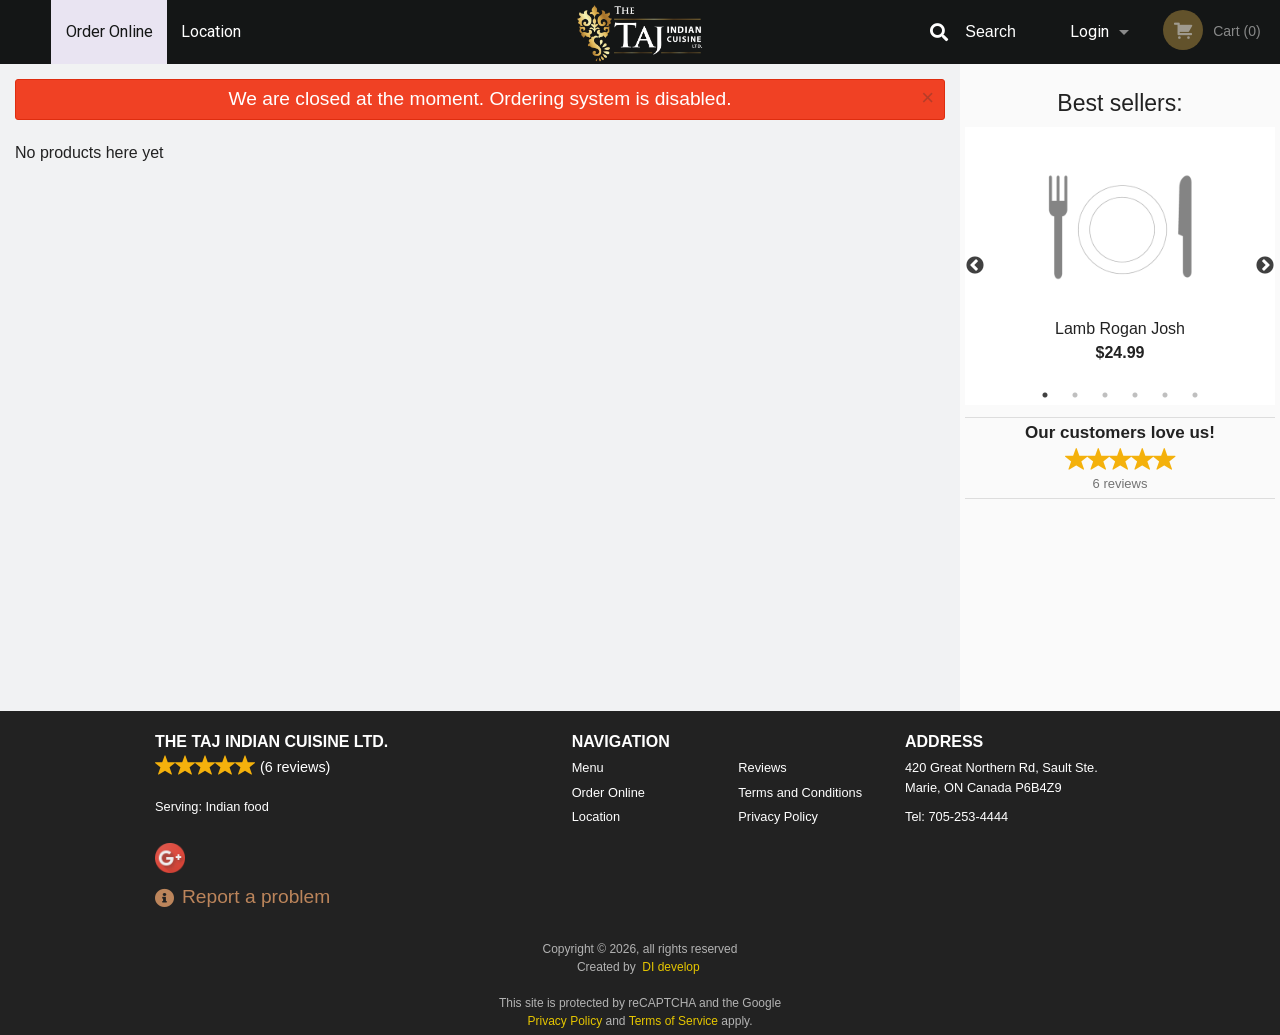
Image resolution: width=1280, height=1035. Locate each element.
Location (211, 31)
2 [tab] (1075, 395)
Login (1089, 31)
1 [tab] (1045, 395)
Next (1265, 266)
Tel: (956, 816)
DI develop (670, 967)
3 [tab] (1105, 395)
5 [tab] (1165, 395)
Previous (975, 266)
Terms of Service (673, 1021)
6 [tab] (1195, 395)
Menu (588, 767)
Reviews (762, 767)
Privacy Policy (778, 816)
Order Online (109, 31)
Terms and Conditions (800, 792)
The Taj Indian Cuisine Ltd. (271, 741)
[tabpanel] (1120, 266)
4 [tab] (1135, 395)
